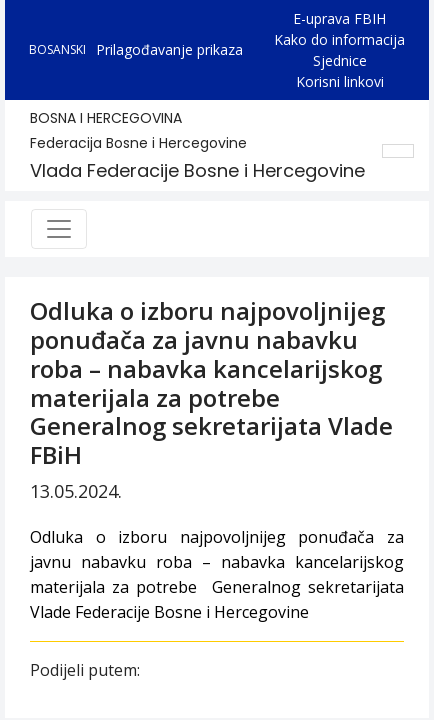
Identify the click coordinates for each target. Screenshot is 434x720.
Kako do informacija (339, 39)
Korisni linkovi (340, 81)
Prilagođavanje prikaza (169, 49)
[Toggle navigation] (59, 229)
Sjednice (340, 60)
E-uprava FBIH (339, 18)
